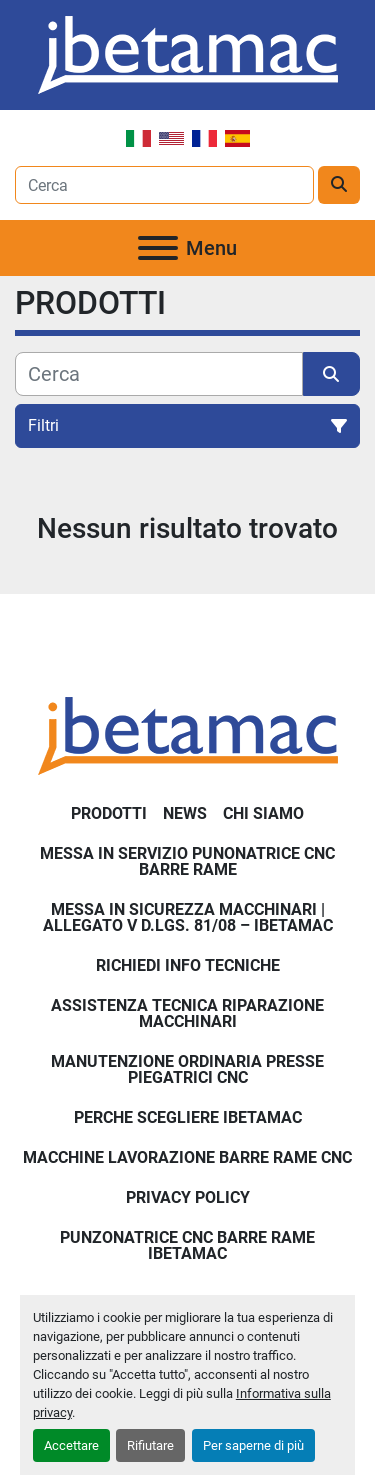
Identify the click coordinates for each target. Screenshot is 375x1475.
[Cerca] (159, 374)
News (185, 813)
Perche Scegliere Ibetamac (188, 1117)
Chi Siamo (263, 813)
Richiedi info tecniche (188, 965)
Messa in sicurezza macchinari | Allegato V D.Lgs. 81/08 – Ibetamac (188, 917)
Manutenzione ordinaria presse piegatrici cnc (187, 1069)
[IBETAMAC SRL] (188, 734)
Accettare (71, 1445)
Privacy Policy (188, 1197)
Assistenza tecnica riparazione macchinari (187, 1013)
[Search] (164, 185)
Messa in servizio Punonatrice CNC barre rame (187, 861)
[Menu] (158, 248)
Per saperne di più (253, 1445)
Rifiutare (150, 1445)
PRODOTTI (109, 813)
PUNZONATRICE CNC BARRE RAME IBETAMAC (187, 1245)
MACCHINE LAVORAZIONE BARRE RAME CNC (187, 1157)
